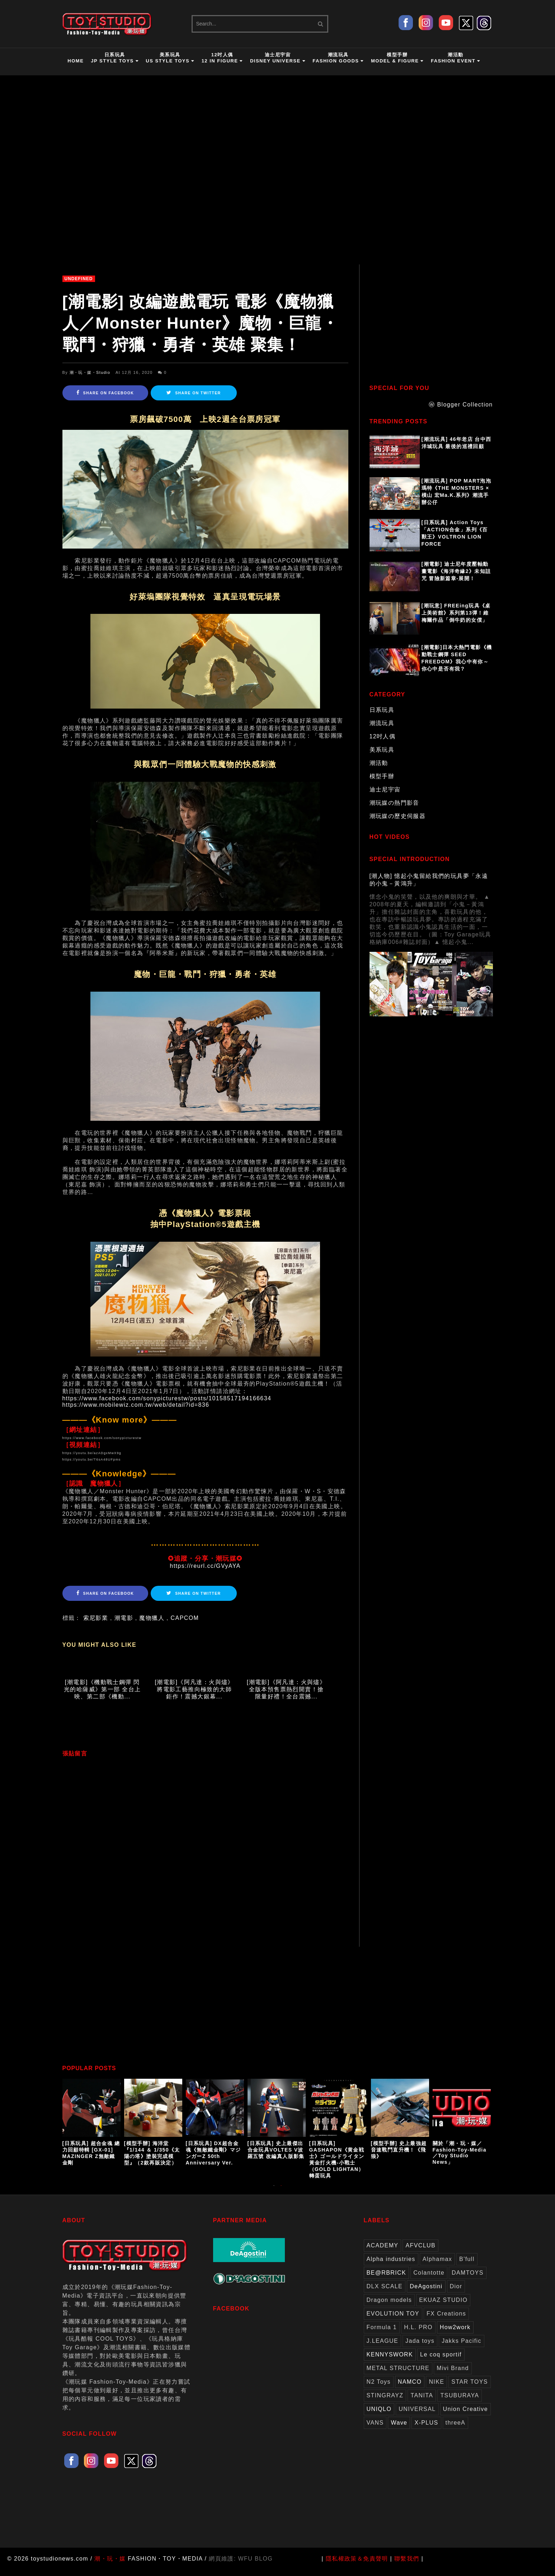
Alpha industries (391, 2265)
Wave (399, 2429)
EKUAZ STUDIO (443, 2306)
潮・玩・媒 (110, 2565)
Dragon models (389, 2306)
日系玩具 (382, 710)
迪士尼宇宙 (385, 789)
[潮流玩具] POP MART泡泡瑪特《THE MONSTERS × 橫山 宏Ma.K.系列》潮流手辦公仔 (456, 491)
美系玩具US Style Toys (170, 58)
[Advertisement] (434, 325)
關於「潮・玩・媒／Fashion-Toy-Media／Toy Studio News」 (459, 2159)
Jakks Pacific (461, 2347)
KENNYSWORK (390, 2361)
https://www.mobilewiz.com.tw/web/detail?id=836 (136, 1405)
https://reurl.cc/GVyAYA (205, 1566)
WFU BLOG (255, 2565)
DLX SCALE (385, 2292)
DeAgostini (426, 2292)
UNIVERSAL (417, 2415)
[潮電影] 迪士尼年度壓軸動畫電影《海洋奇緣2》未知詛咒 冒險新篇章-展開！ (456, 571)
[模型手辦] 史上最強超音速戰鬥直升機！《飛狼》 (399, 2156)
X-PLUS (426, 2429)
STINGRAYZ (385, 2401)
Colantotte (429, 2279)
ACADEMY (383, 2251)
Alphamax (437, 2265)
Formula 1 (382, 2333)
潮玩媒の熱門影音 (394, 803)
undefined (79, 278)
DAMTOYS (468, 2279)
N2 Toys (379, 2388)
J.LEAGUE (383, 2347)
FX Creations (446, 2320)
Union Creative (465, 2415)
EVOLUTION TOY (393, 2320)
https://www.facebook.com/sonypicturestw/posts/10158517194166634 (167, 1398)
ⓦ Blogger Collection (461, 404)
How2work (455, 2333)
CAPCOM (185, 1618)
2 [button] (281, 2195)
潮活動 (379, 763)
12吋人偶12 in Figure (222, 58)
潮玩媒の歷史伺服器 (398, 816)
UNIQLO (379, 2415)
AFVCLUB (420, 2251)
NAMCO (410, 2388)
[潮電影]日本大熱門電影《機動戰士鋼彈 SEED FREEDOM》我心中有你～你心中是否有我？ (457, 658)
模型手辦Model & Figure (397, 58)
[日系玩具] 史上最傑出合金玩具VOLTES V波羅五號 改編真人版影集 (276, 2156)
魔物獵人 (151, 1618)
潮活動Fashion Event (455, 58)
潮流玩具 (382, 723)
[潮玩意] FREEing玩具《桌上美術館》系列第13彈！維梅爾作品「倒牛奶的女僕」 (456, 613)
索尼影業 (95, 1618)
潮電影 (123, 1618)
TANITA (421, 2401)
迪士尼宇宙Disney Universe (277, 58)
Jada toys (419, 2347)
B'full (467, 2265)
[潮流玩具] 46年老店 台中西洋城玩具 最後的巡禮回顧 (456, 442)
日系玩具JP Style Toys (114, 58)
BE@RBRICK (386, 2279)
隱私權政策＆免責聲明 (357, 2565)
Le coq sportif (441, 2361)
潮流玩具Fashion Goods (338, 58)
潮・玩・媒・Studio (90, 372)
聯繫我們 (406, 2565)
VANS (375, 2429)
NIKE (436, 2388)
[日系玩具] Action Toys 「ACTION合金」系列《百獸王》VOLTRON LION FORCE (455, 533)
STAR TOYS (469, 2388)
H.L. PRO (418, 2333)
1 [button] (274, 2195)
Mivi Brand (453, 2374)
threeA (456, 2429)
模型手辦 (382, 776)
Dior (456, 2292)
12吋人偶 (383, 736)
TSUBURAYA (459, 2401)
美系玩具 (382, 750)
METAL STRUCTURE (398, 2374)
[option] (93, 2129)
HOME (75, 61)
